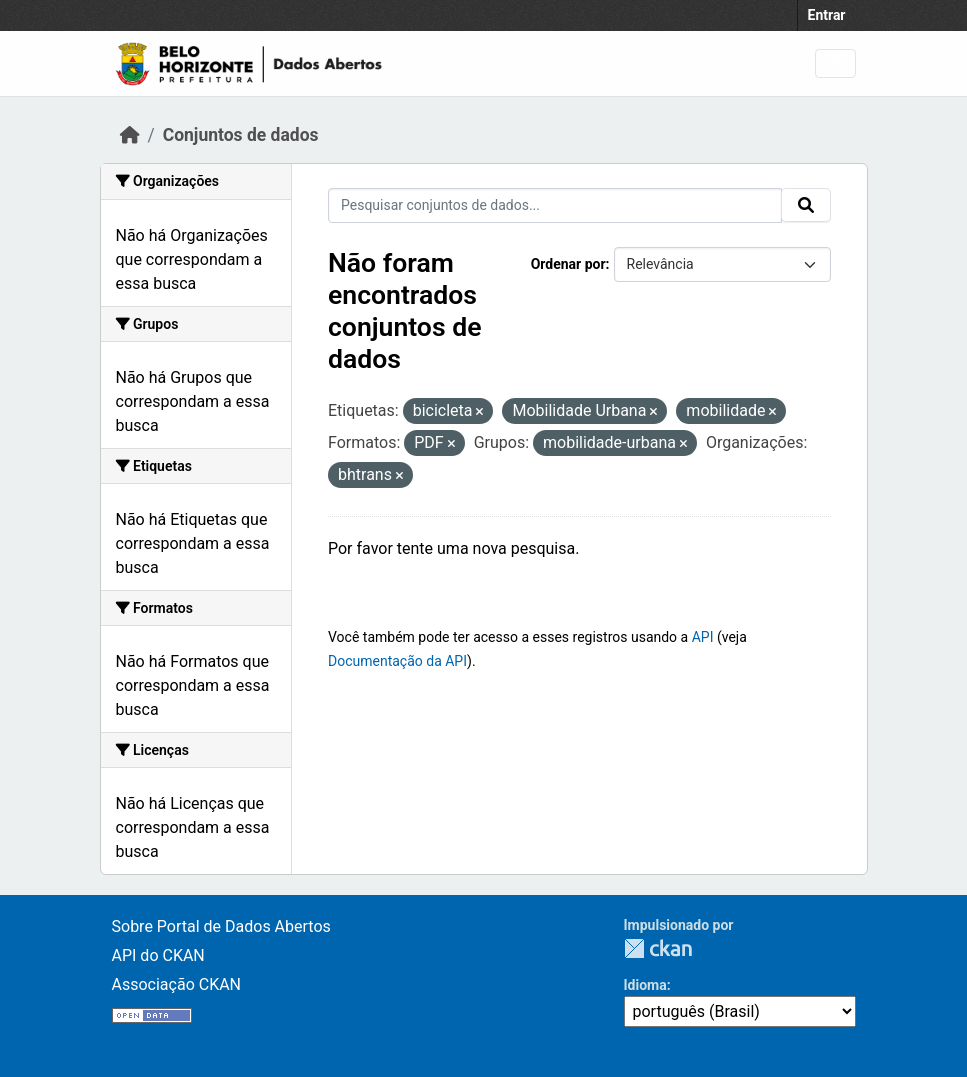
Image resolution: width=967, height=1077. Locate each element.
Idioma (645, 985)
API (703, 637)
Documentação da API (397, 661)
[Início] (130, 135)
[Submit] (806, 205)
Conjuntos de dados (241, 135)
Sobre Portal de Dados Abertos (221, 926)
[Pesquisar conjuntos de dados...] (555, 205)
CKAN (658, 948)
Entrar (827, 15)
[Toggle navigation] (835, 63)
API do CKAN (158, 955)
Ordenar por (568, 264)
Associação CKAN (177, 984)
